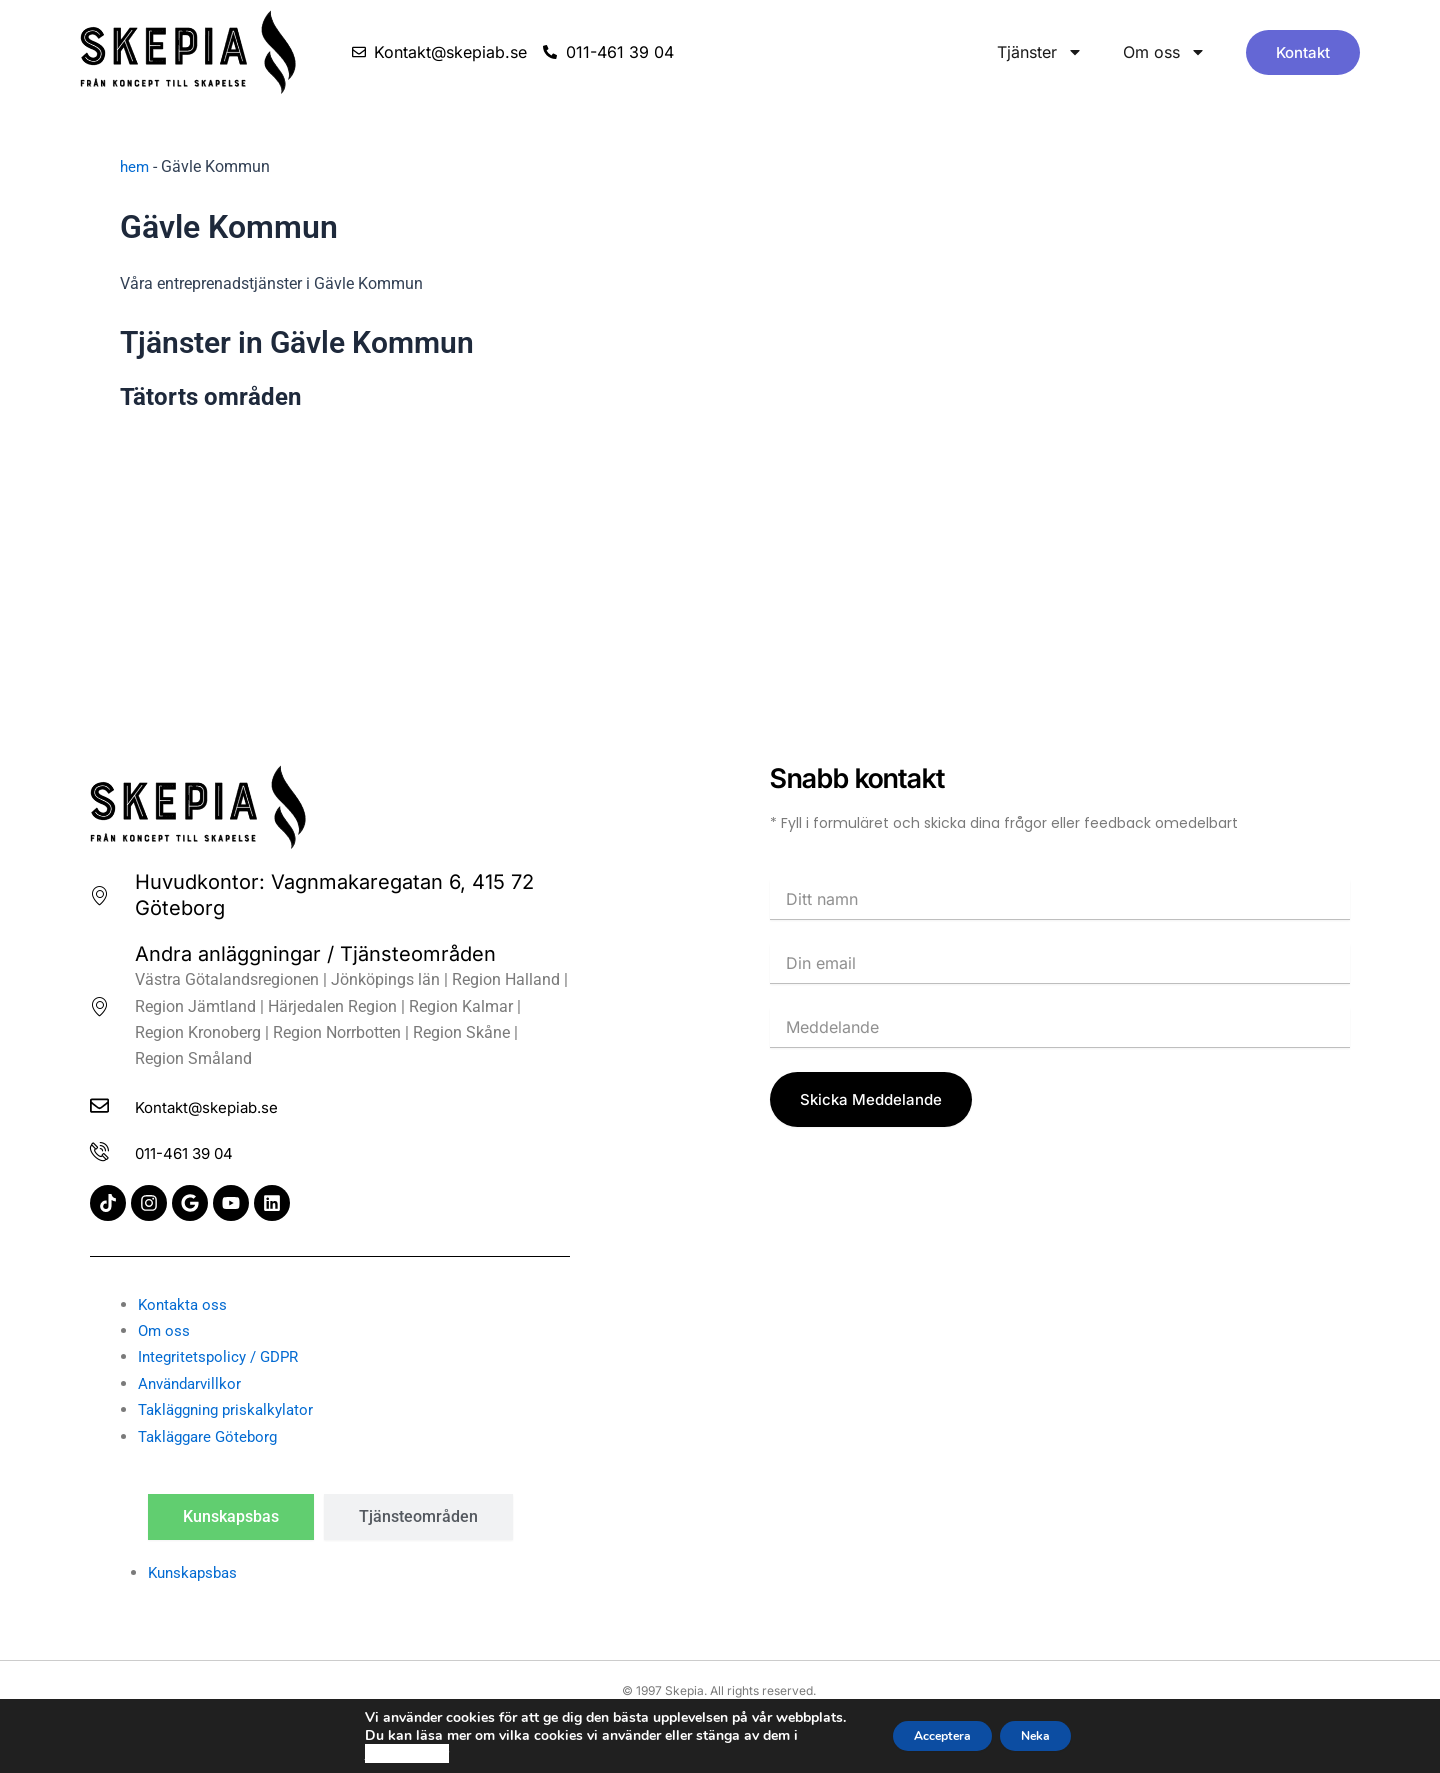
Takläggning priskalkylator (231, 1409)
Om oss (1164, 52)
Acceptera (932, 1735)
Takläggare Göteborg (212, 1436)
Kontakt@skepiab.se (241, 1103)
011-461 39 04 (210, 1151)
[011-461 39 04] (104, 1151)
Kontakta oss (184, 1304)
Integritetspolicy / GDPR (222, 1357)
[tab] (231, 1517)
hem (135, 166)
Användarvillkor (193, 1383)
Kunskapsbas (196, 1572)
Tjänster (1040, 52)
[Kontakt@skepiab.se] (104, 1103)
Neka (1048, 1735)
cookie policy (383, 1753)
